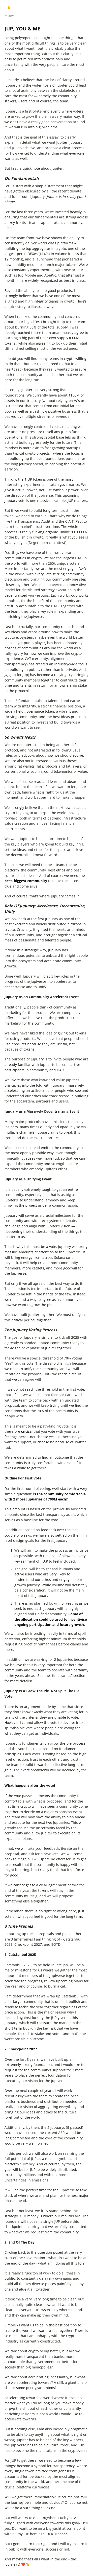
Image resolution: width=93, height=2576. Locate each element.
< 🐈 (7, 7)
